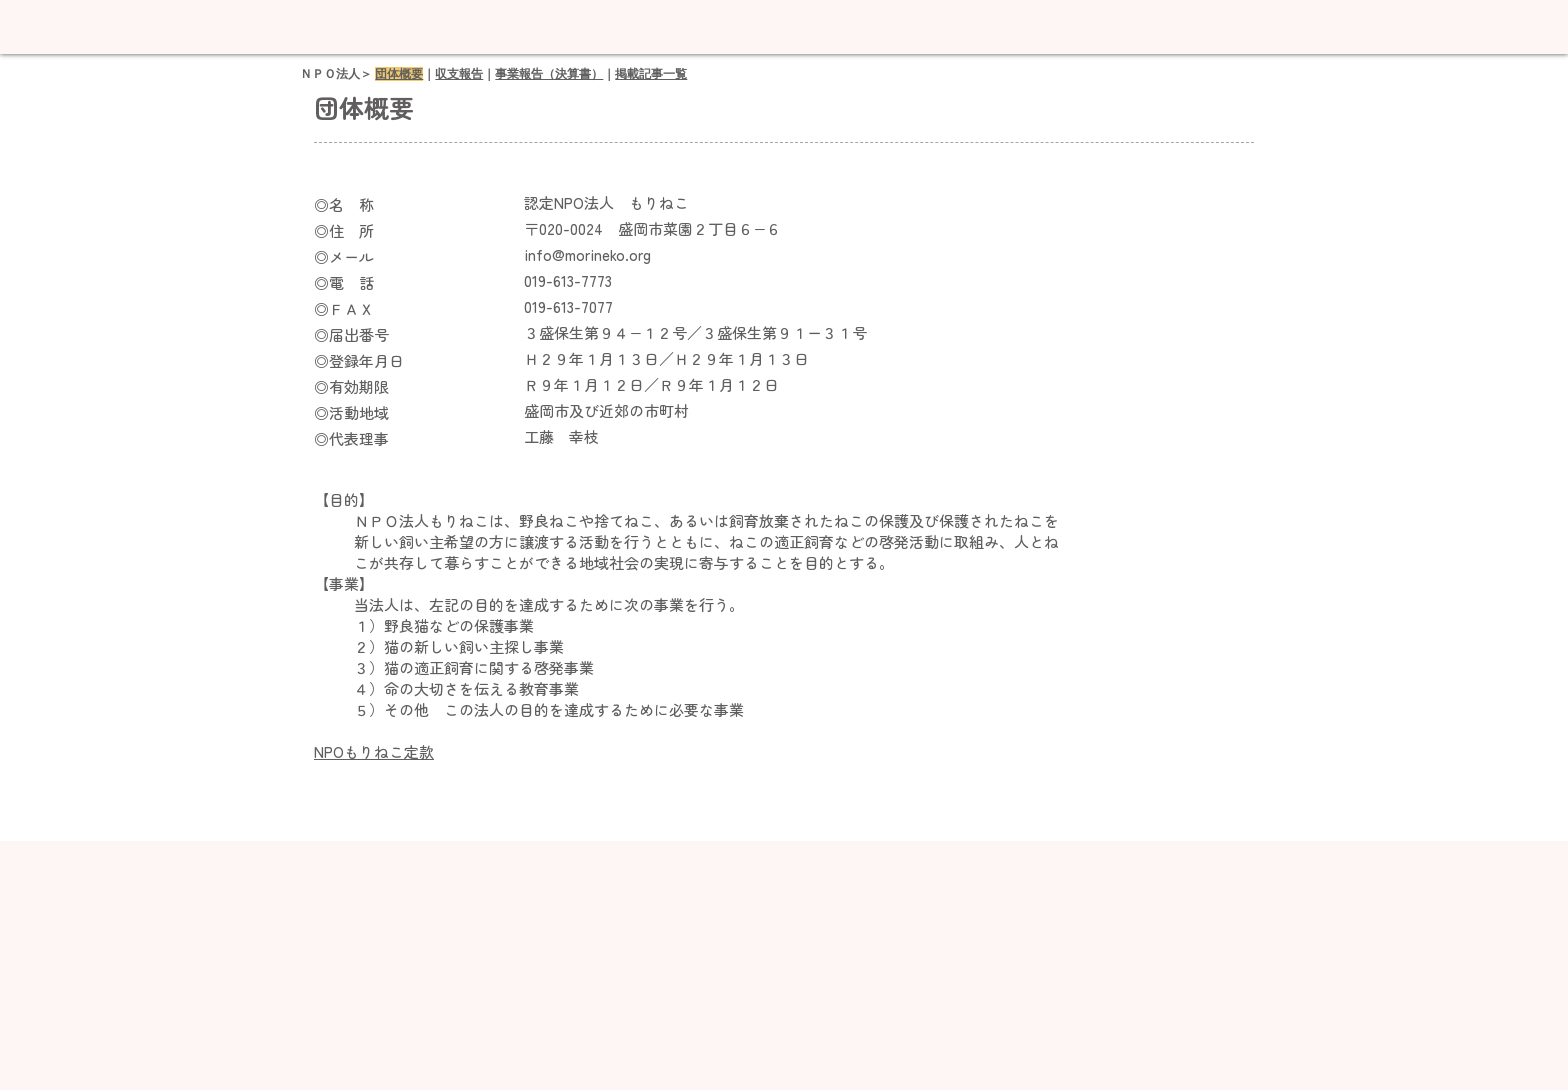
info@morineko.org (587, 254)
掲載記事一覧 (651, 74)
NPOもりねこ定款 (374, 751)
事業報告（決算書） (549, 74)
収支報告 (459, 74)
